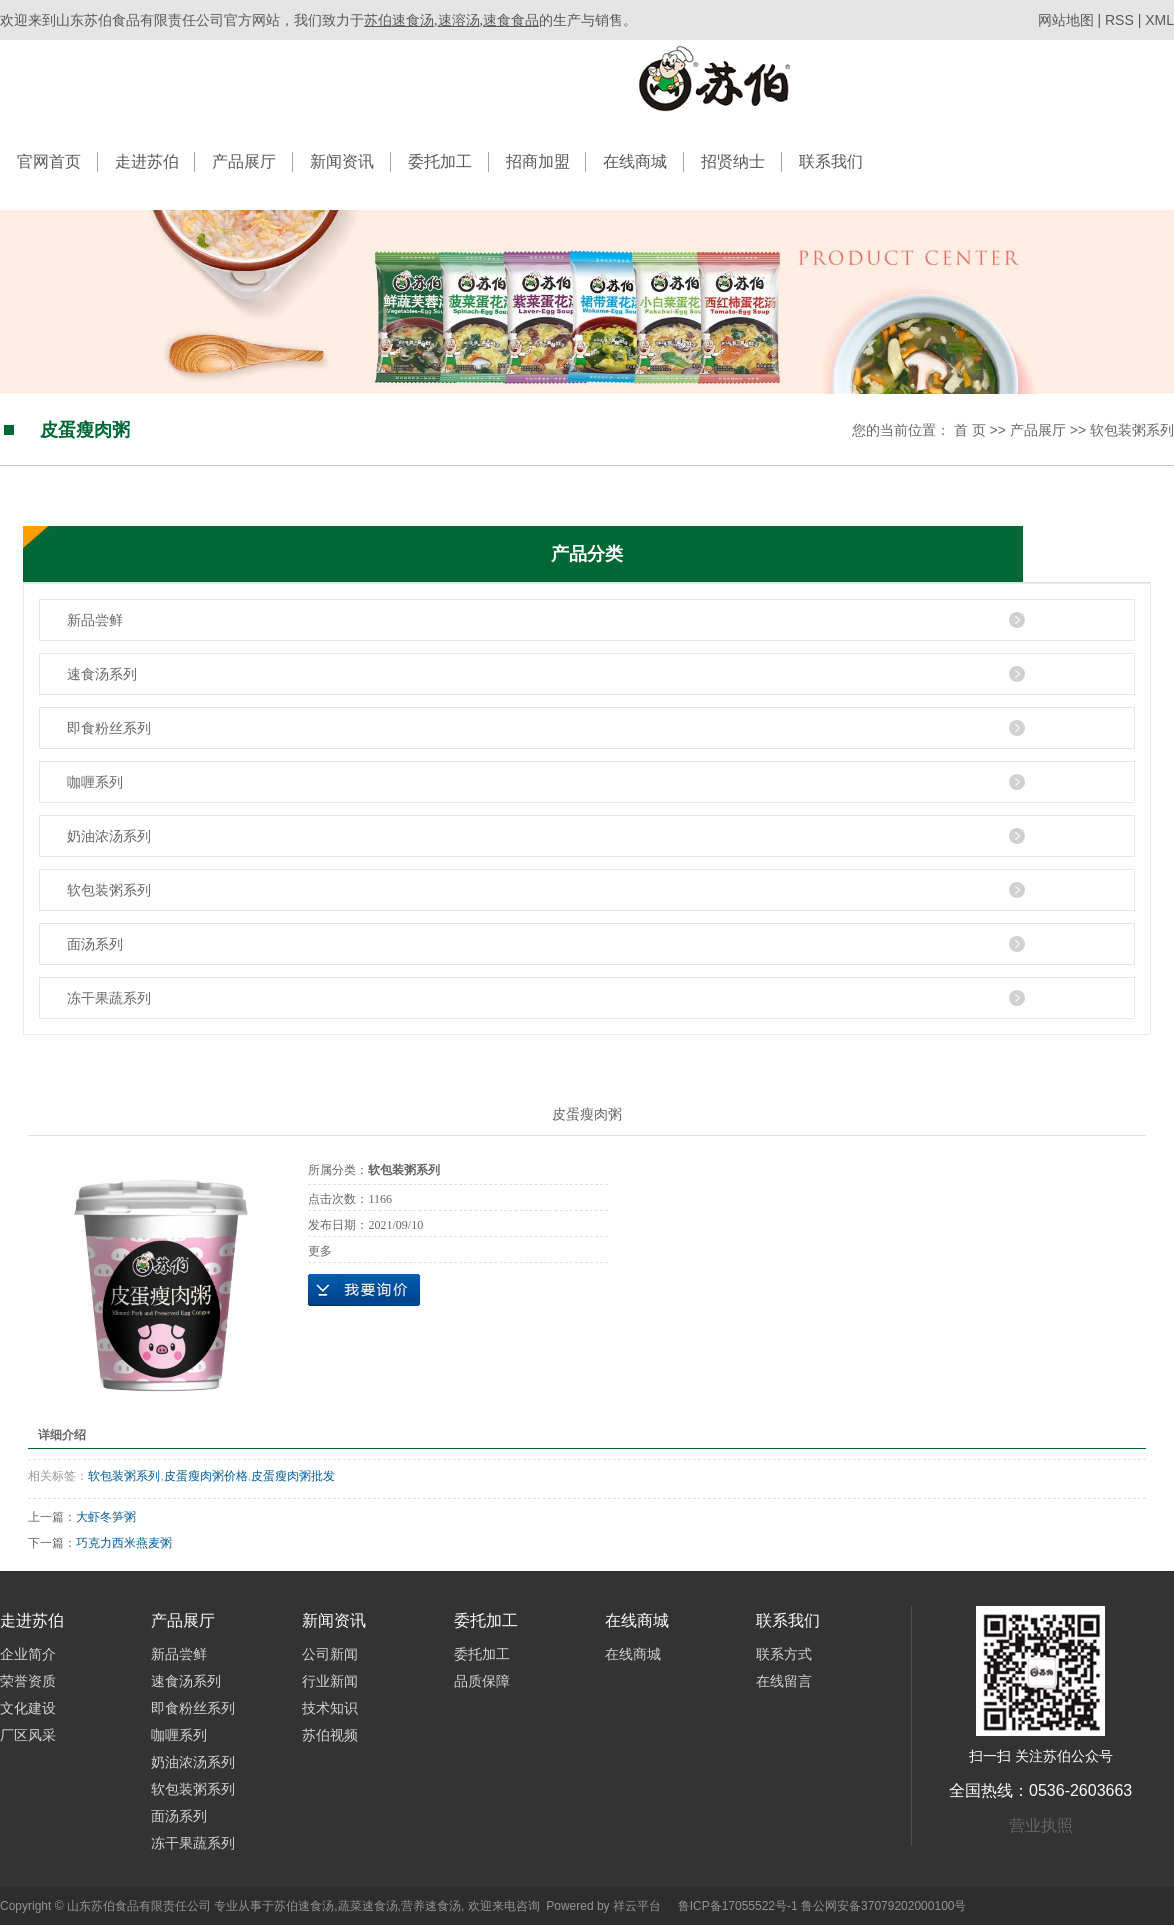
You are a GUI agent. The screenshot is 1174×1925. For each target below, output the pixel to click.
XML (1159, 20)
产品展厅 (244, 161)
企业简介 (28, 1654)
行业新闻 (330, 1681)
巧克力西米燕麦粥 (124, 1543)
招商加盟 (538, 161)
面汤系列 (95, 944)
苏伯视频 (330, 1735)
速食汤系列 (102, 674)
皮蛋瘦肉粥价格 (206, 1476)
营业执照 (1041, 1825)
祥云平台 (637, 1906)
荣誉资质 (28, 1681)
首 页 (970, 430)
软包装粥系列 (1132, 430)
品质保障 (482, 1681)
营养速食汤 (431, 1906)
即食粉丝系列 (109, 728)
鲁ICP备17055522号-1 (738, 1906)
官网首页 (49, 161)
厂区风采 (28, 1735)
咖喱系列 (95, 782)
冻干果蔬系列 (109, 998)
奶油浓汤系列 (109, 836)
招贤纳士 (733, 161)
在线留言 (784, 1681)
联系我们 (831, 161)
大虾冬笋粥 (106, 1517)
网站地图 (1068, 20)
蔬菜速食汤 (368, 1906)
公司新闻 (330, 1654)
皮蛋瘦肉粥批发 (293, 1476)
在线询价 (364, 1290)
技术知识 (330, 1708)
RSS (1119, 20)
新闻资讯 (342, 161)
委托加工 (440, 161)
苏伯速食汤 (304, 1906)
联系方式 (784, 1654)
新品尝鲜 (95, 620)
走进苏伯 (147, 161)
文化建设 (28, 1708)
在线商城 (635, 161)
